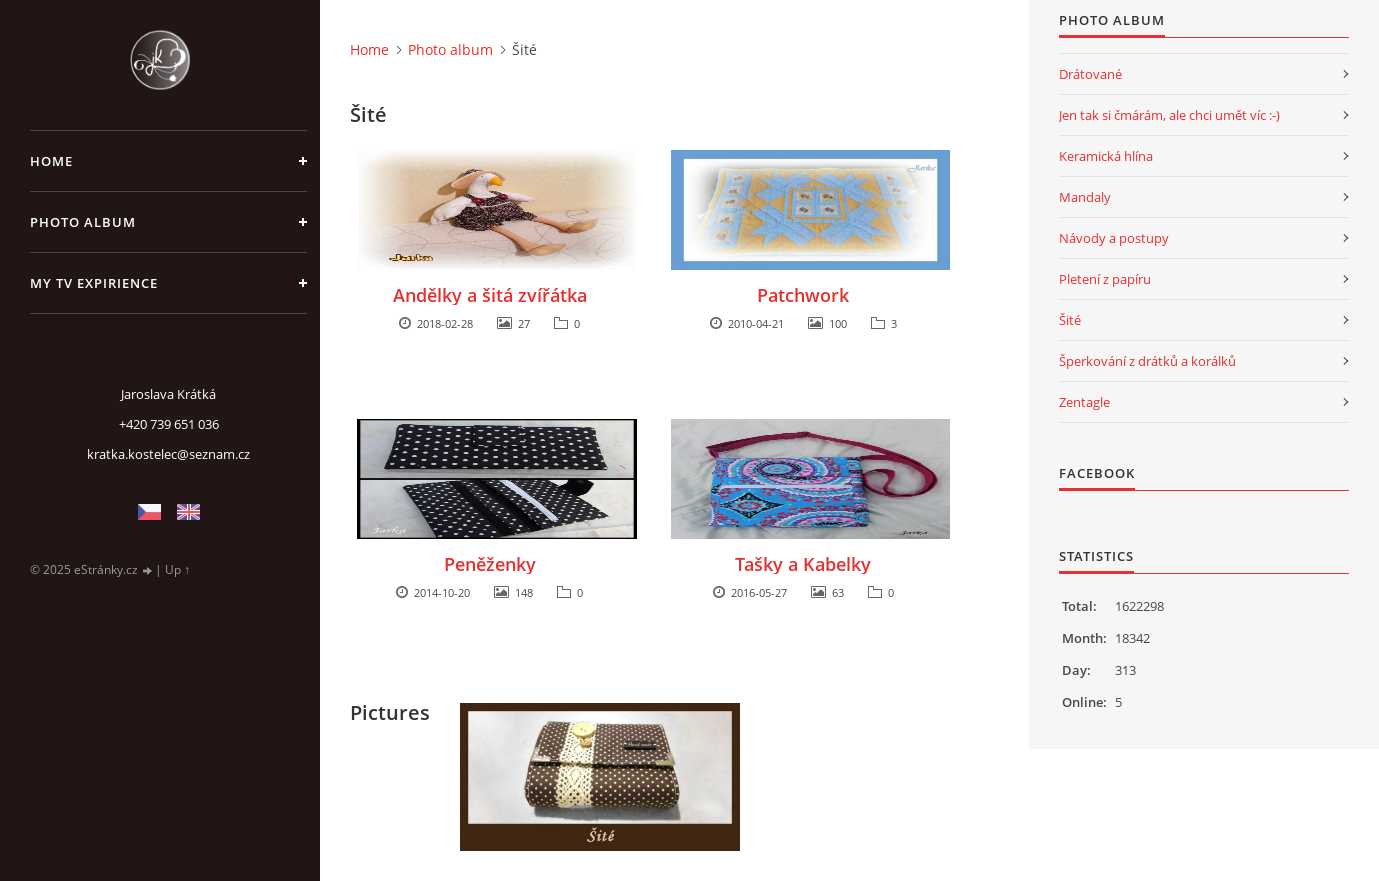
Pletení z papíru (1105, 279)
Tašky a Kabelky (803, 564)
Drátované (1090, 74)
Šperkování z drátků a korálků (1147, 361)
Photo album (83, 222)
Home (51, 161)
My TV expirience (94, 283)
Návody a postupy (1114, 238)
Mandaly (1085, 197)
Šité (1070, 320)
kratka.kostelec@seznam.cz (168, 454)
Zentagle (1084, 402)
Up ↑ (177, 569)
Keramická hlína (1106, 156)
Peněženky (490, 564)
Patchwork (803, 295)
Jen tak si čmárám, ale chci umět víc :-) (1169, 115)
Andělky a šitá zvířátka (490, 295)
